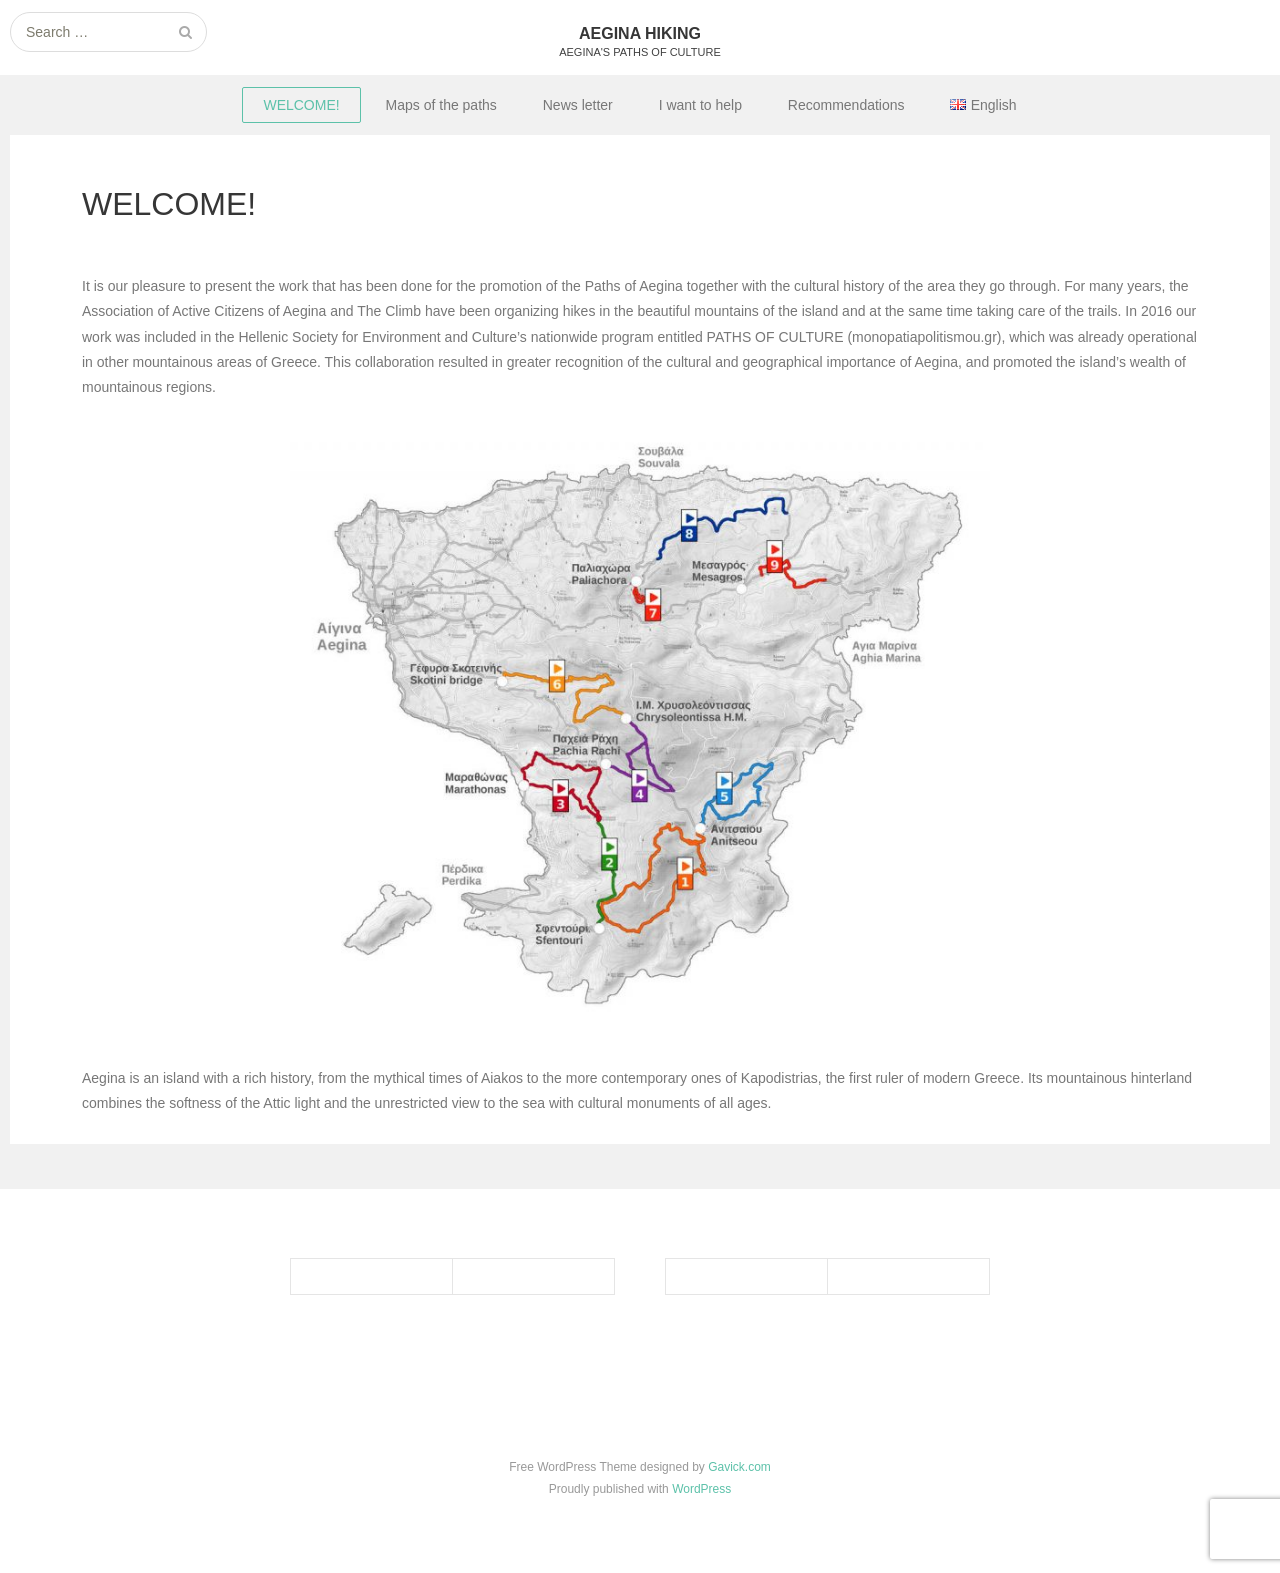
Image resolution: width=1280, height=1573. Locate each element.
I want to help (700, 105)
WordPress (701, 1489)
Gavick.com (739, 1467)
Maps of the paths (441, 105)
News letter (578, 105)
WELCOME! (301, 105)
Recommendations (846, 105)
